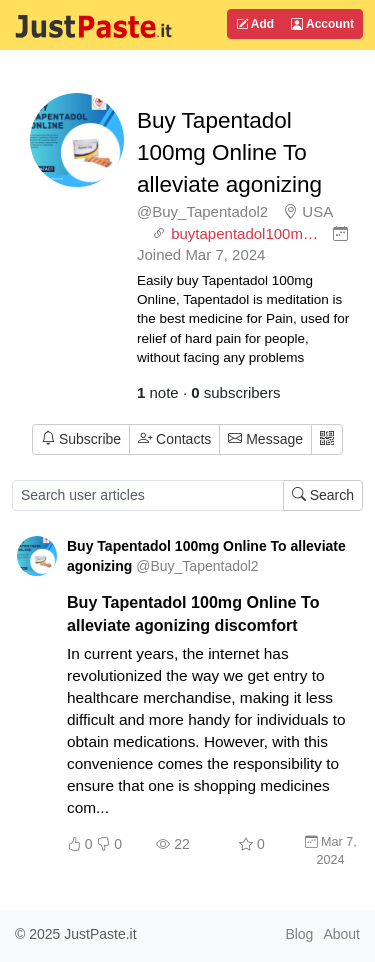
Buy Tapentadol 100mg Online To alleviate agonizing (229, 152)
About (341, 934)
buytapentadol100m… (244, 233)
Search (323, 495)
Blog (299, 934)
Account (322, 24)
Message (265, 439)
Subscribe (81, 439)
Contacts (174, 439)
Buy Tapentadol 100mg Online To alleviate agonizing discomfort (193, 613)
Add (255, 24)
